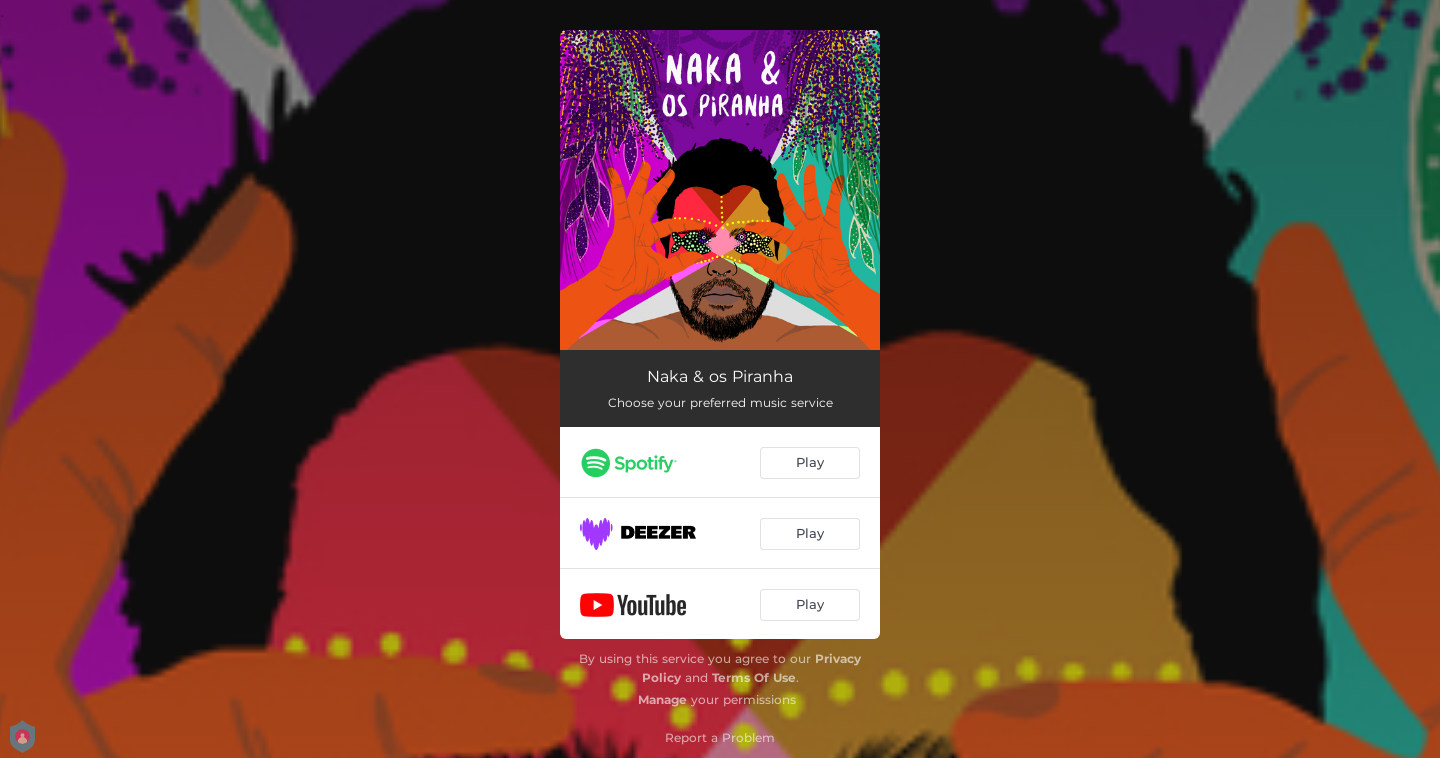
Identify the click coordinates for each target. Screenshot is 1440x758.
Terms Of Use (754, 677)
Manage (662, 699)
